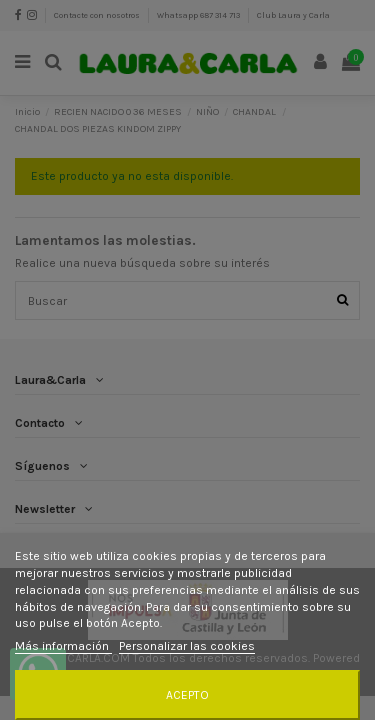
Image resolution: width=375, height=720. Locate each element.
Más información (63, 646)
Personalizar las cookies (187, 646)
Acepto (187, 695)
